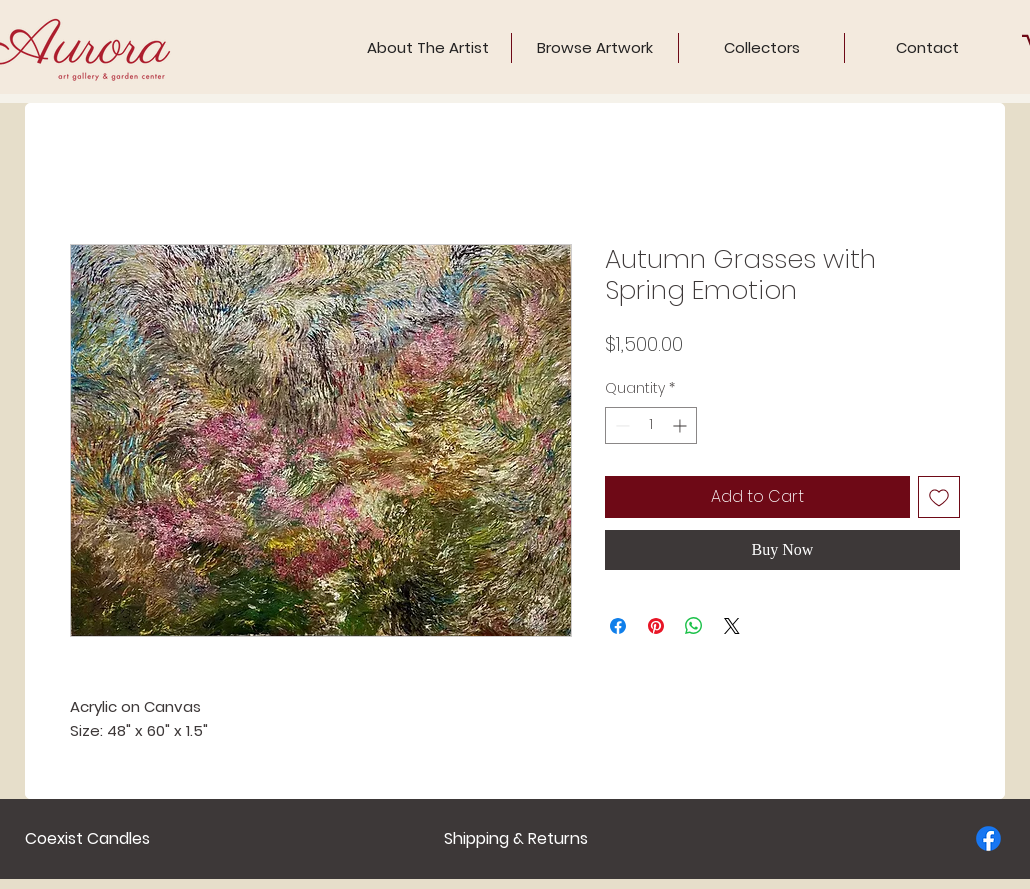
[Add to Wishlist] (939, 497)
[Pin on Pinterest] (656, 626)
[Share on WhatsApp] (694, 626)
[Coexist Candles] (87, 839)
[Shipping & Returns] (516, 839)
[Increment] (681, 425)
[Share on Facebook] (618, 626)
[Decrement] (620, 425)
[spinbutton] (651, 425)
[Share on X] (732, 626)
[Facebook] (988, 838)
